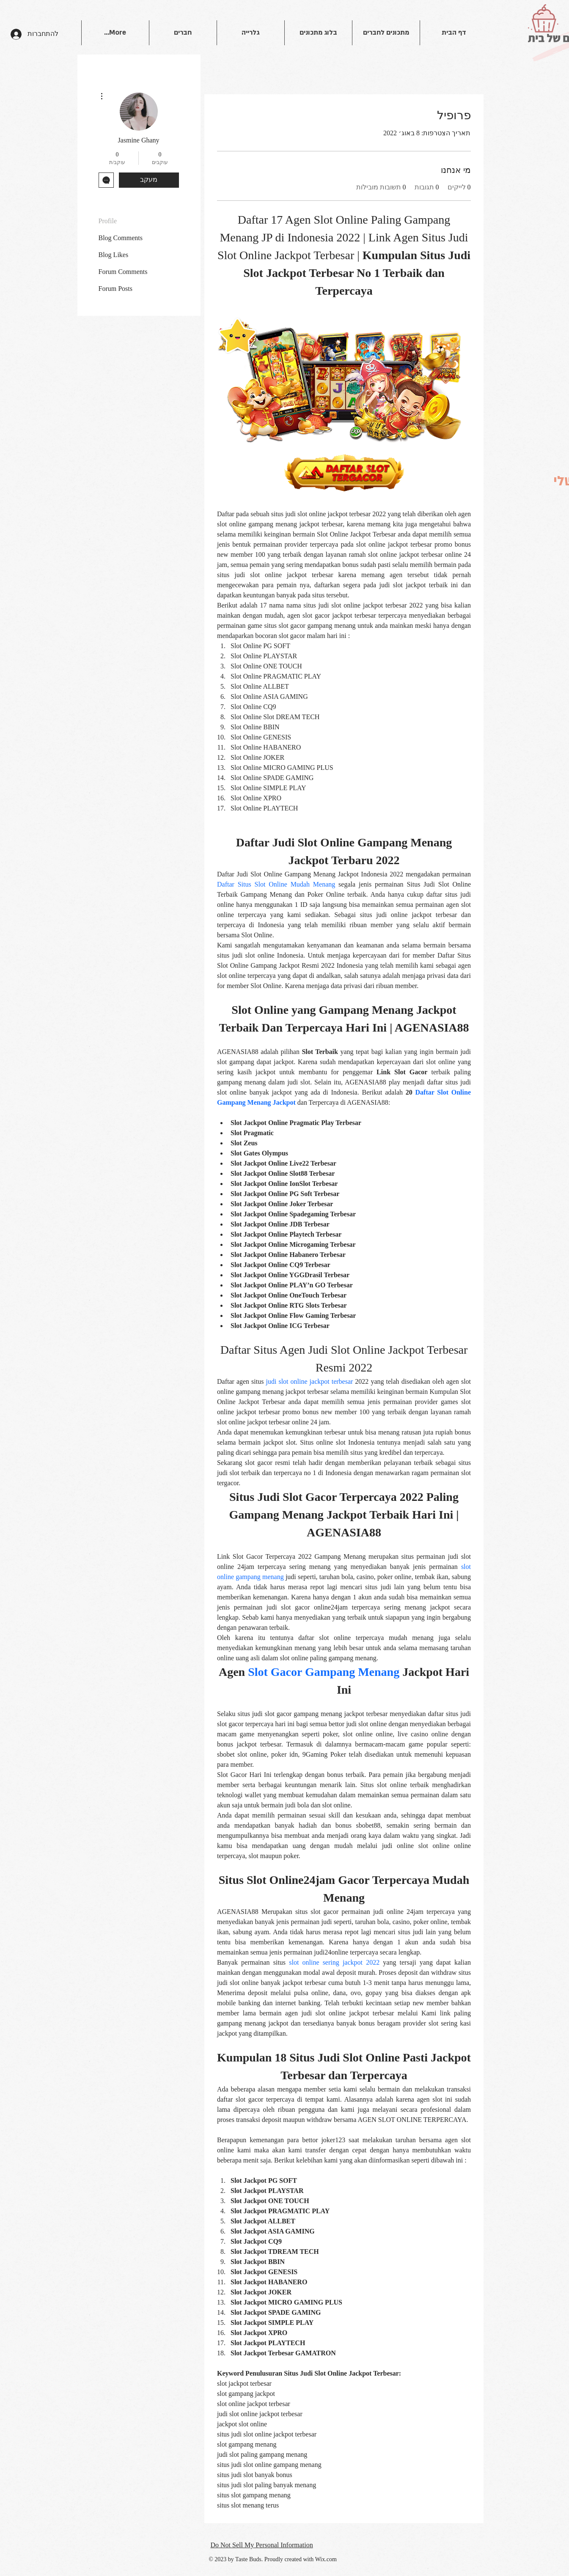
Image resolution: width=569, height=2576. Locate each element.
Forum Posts (115, 288)
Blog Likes (114, 254)
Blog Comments (121, 237)
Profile (108, 220)
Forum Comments (123, 271)
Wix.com (326, 2559)
